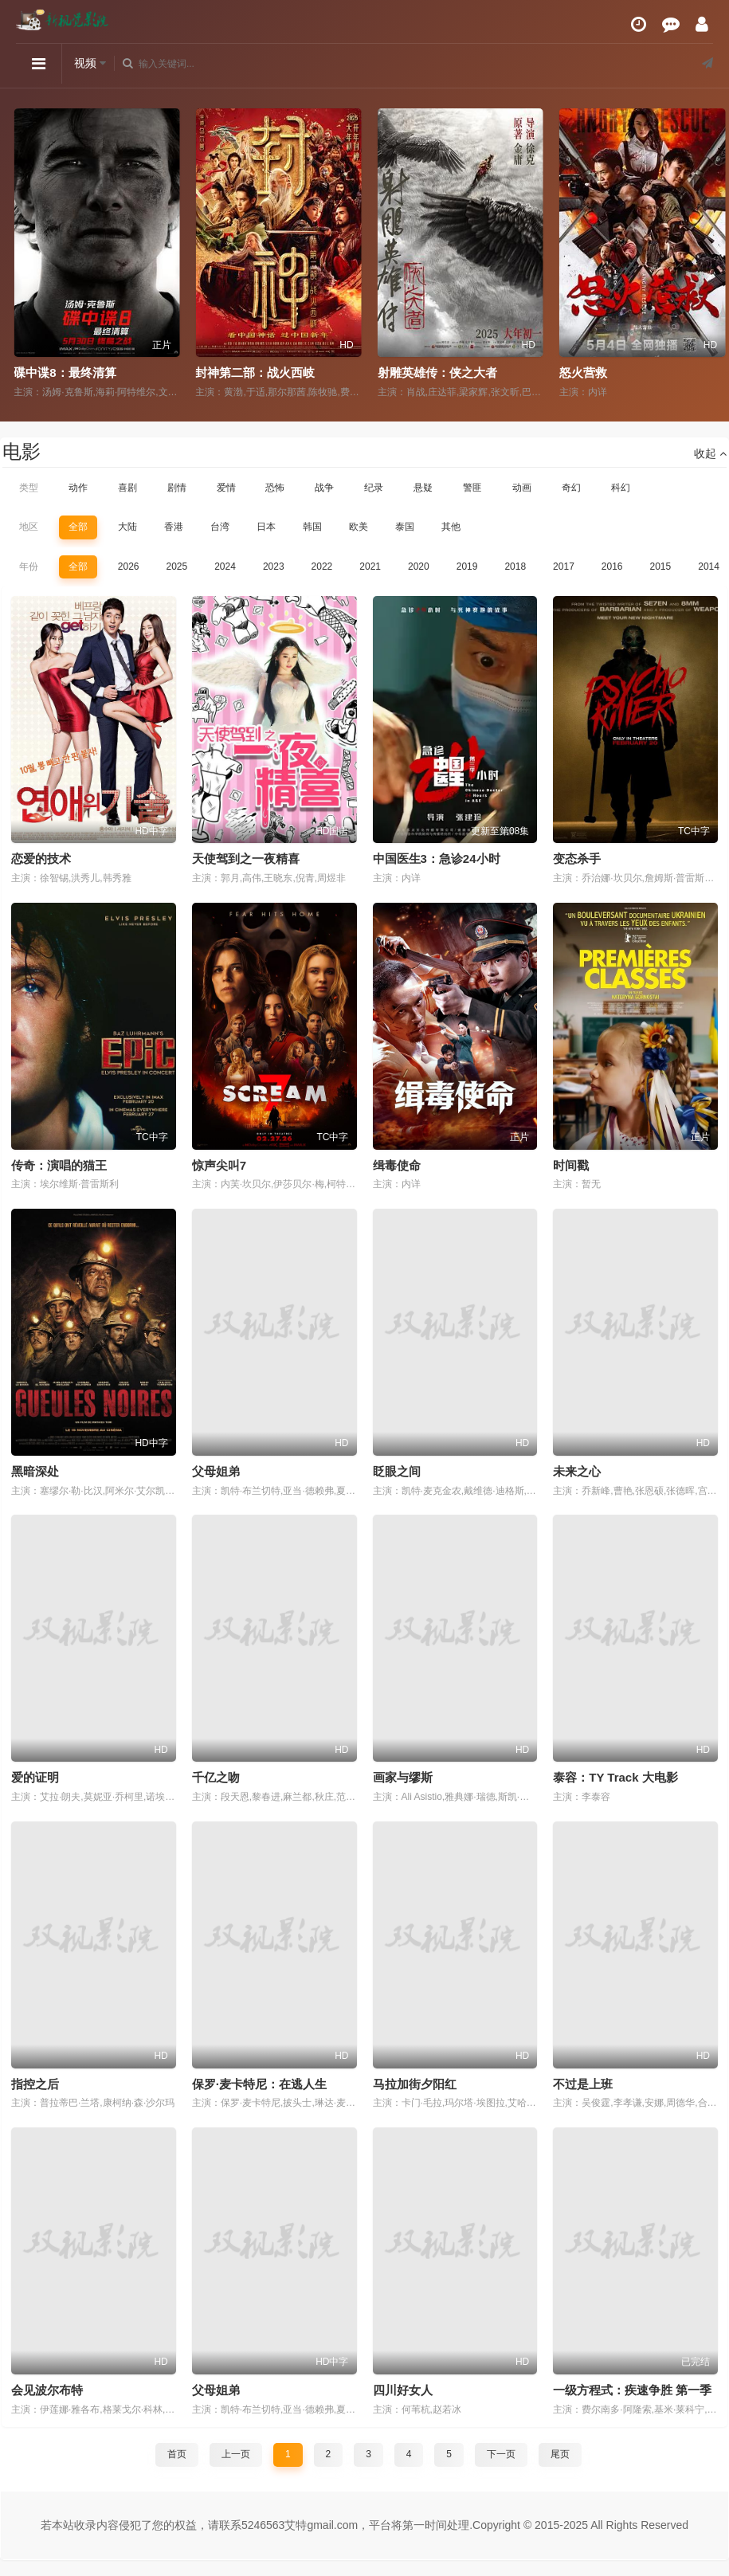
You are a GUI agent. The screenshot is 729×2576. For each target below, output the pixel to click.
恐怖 (274, 487)
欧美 (358, 526)
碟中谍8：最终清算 (241, 372)
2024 (225, 566)
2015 (661, 566)
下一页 (501, 2454)
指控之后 (35, 2084)
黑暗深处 (35, 1471)
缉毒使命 (397, 1165)
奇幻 (571, 487)
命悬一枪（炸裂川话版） (74, 372)
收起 (710, 453)
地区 (28, 526)
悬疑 (423, 487)
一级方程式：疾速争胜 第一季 (632, 2390)
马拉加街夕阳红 (415, 2084)
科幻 (620, 487)
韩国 (312, 526)
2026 (128, 566)
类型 (28, 487)
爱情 (226, 487)
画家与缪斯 (403, 1777)
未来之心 (577, 1471)
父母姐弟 (216, 1471)
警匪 (472, 487)
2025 (176, 566)
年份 (28, 566)
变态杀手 (577, 858)
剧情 (176, 487)
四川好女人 (403, 2390)
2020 (418, 566)
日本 (266, 526)
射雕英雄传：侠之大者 (614, 372)
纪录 (373, 487)
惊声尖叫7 (219, 1165)
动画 (521, 487)
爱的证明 (35, 1777)
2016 (612, 566)
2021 (370, 566)
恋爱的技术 (41, 858)
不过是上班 (583, 2084)
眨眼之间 (397, 1471)
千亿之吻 (216, 1777)
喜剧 (127, 487)
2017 (563, 566)
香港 (173, 526)
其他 (451, 526)
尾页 (560, 2454)
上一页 (235, 2454)
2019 (467, 566)
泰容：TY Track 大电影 (615, 1777)
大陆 (127, 526)
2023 (273, 566)
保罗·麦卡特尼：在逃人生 (259, 2084)
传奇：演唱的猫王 (59, 1165)
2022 (322, 566)
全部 (78, 526)
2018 (515, 566)
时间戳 (571, 1165)
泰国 (404, 526)
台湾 (219, 526)
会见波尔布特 (47, 2390)
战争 (324, 487)
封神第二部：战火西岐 (432, 372)
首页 (176, 2454)
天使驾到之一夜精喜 (246, 858)
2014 (708, 566)
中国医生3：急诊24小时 (436, 858)
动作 (78, 487)
